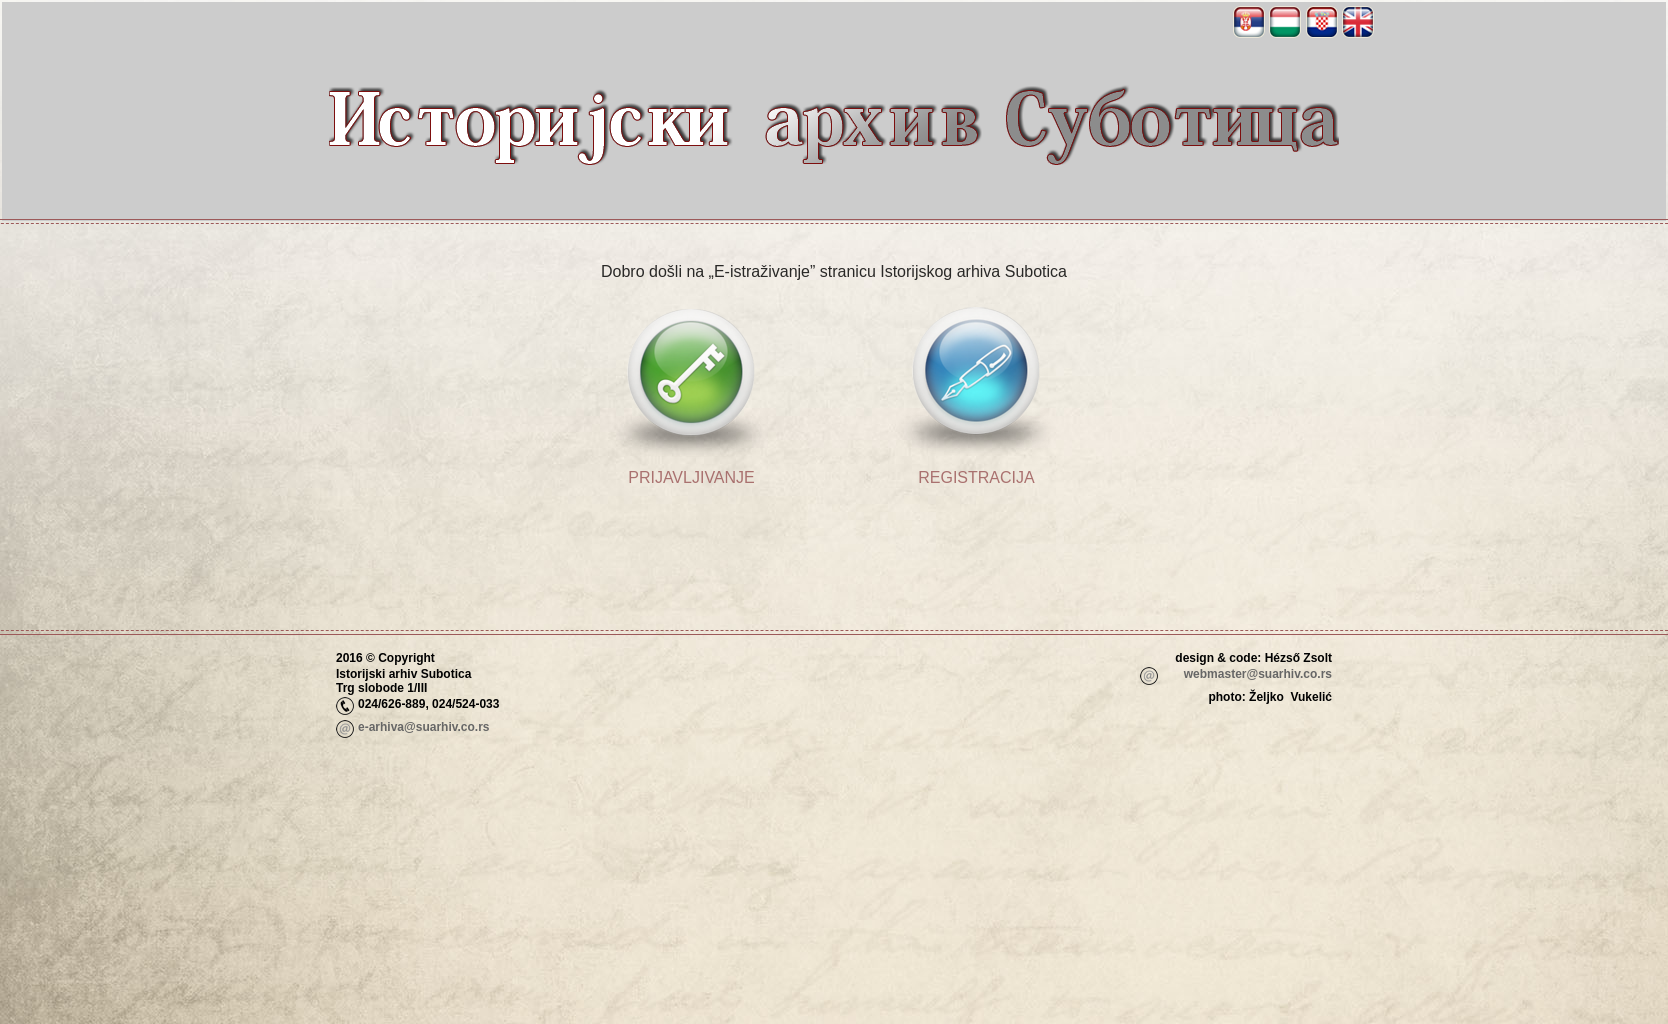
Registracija (976, 477)
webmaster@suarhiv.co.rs (1258, 674)
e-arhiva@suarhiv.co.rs (424, 727)
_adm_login (1298, 729)
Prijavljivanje (691, 477)
